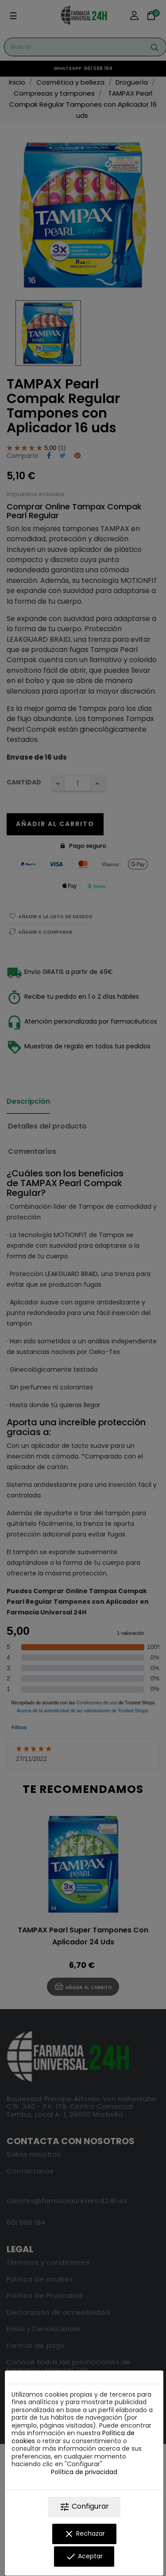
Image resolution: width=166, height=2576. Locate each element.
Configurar (84, 2506)
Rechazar (84, 2534)
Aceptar (84, 2556)
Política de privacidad (84, 2471)
